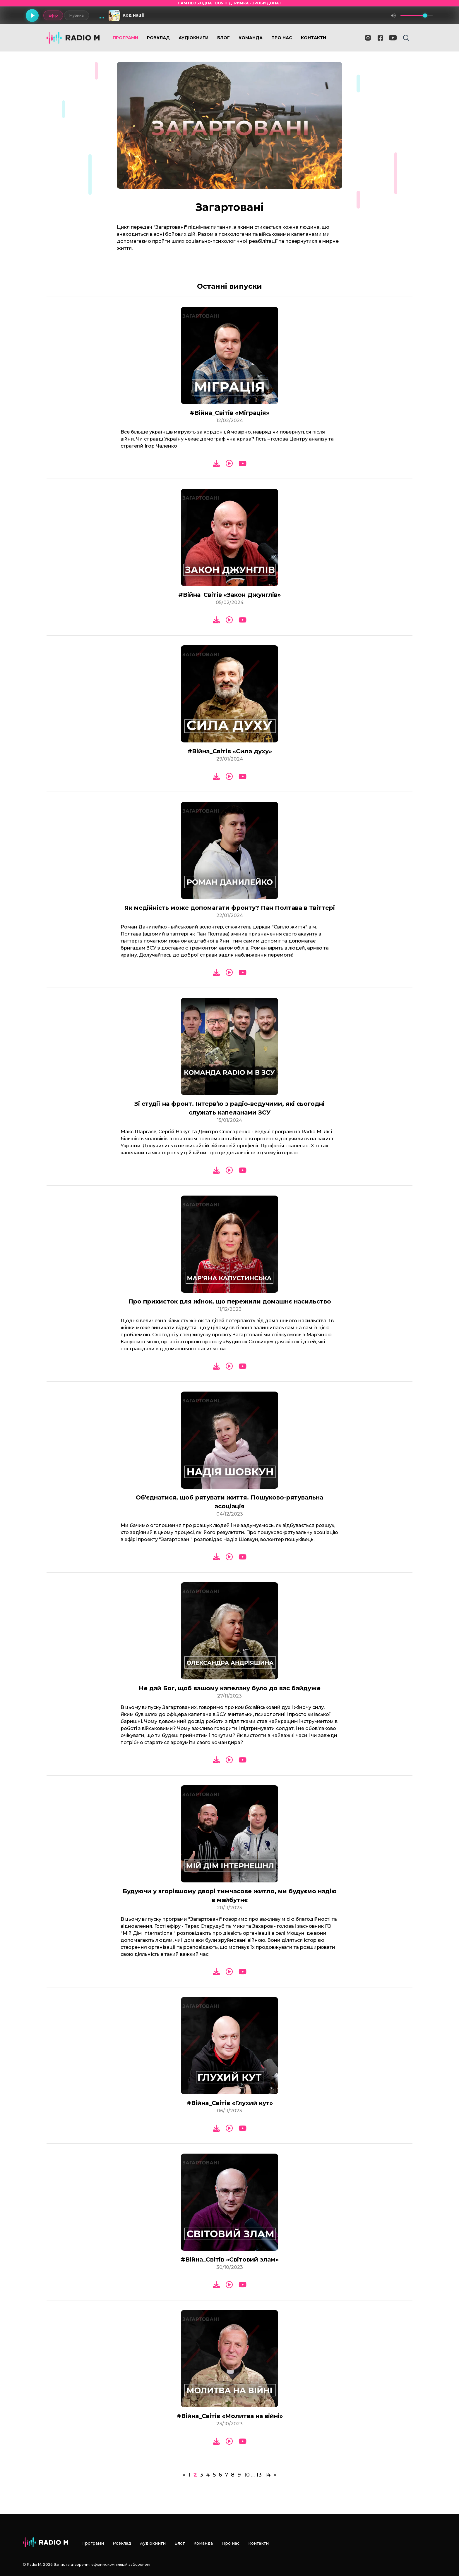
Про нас (281, 37)
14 (268, 2475)
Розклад (158, 37)
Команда (251, 37)
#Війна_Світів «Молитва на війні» (230, 2415)
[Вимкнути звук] (393, 15)
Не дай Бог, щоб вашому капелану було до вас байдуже (230, 1688)
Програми (125, 37)
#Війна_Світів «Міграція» (229, 412)
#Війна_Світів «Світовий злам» (230, 2259)
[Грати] (32, 15)
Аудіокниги (193, 37)
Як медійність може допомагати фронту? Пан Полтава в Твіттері (229, 907)
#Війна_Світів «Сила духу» (229, 751)
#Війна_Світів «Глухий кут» (229, 2102)
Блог (223, 37)
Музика (76, 15)
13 (259, 2475)
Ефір (53, 15)
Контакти (313, 37)
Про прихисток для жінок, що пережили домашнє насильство (229, 1301)
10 (247, 2475)
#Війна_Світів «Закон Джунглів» (229, 594)
